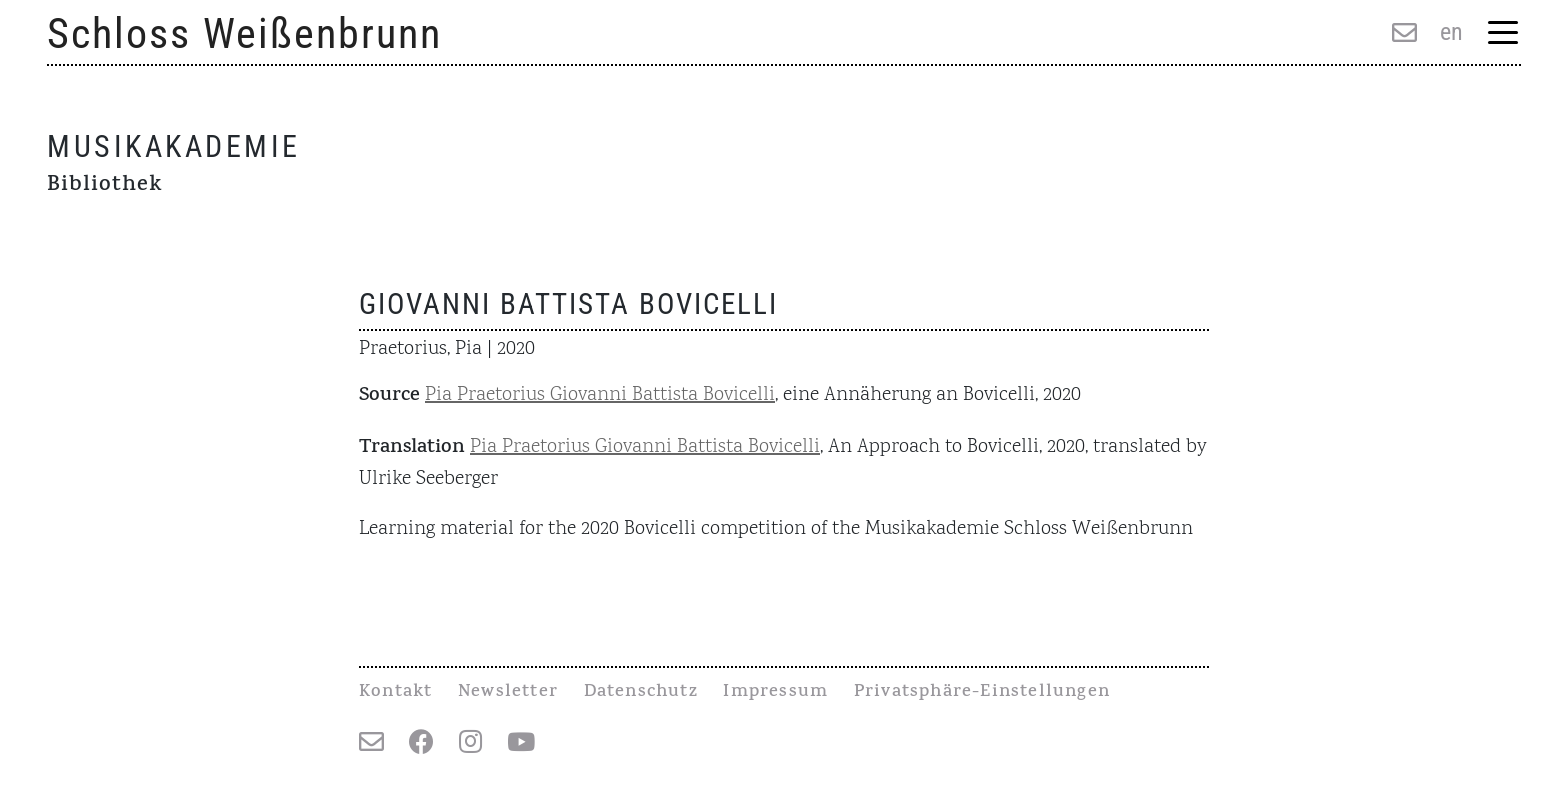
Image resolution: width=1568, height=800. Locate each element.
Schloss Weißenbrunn (244, 33)
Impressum (775, 693)
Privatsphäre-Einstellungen (982, 693)
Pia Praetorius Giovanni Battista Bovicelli (600, 395)
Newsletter (508, 693)
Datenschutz (641, 693)
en (1451, 32)
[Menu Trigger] (1502, 34)
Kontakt (395, 693)
